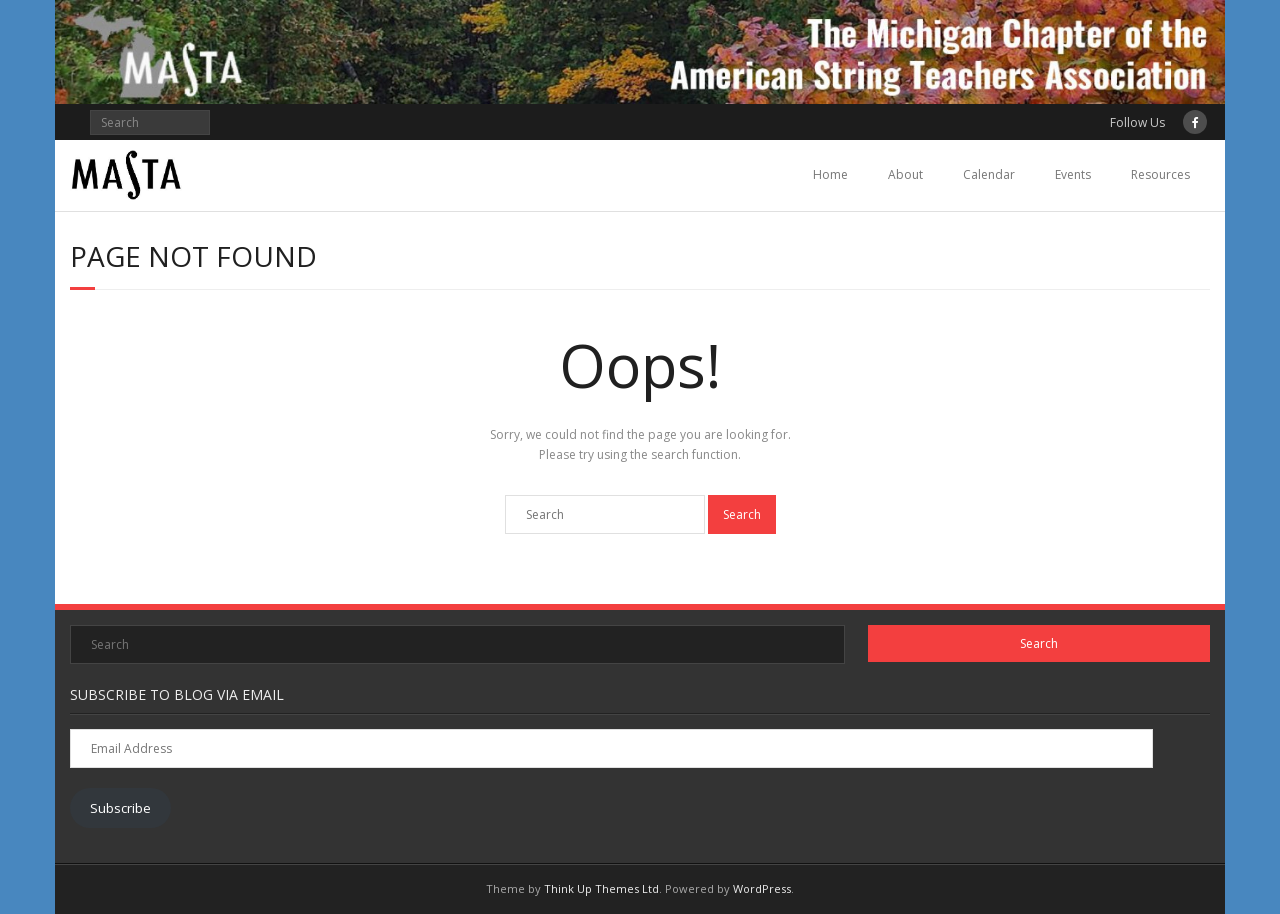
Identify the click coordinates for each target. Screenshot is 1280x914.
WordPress (762, 888)
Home (830, 174)
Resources (1160, 174)
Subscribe (120, 808)
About (905, 174)
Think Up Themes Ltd (601, 888)
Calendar (989, 174)
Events (1073, 174)
